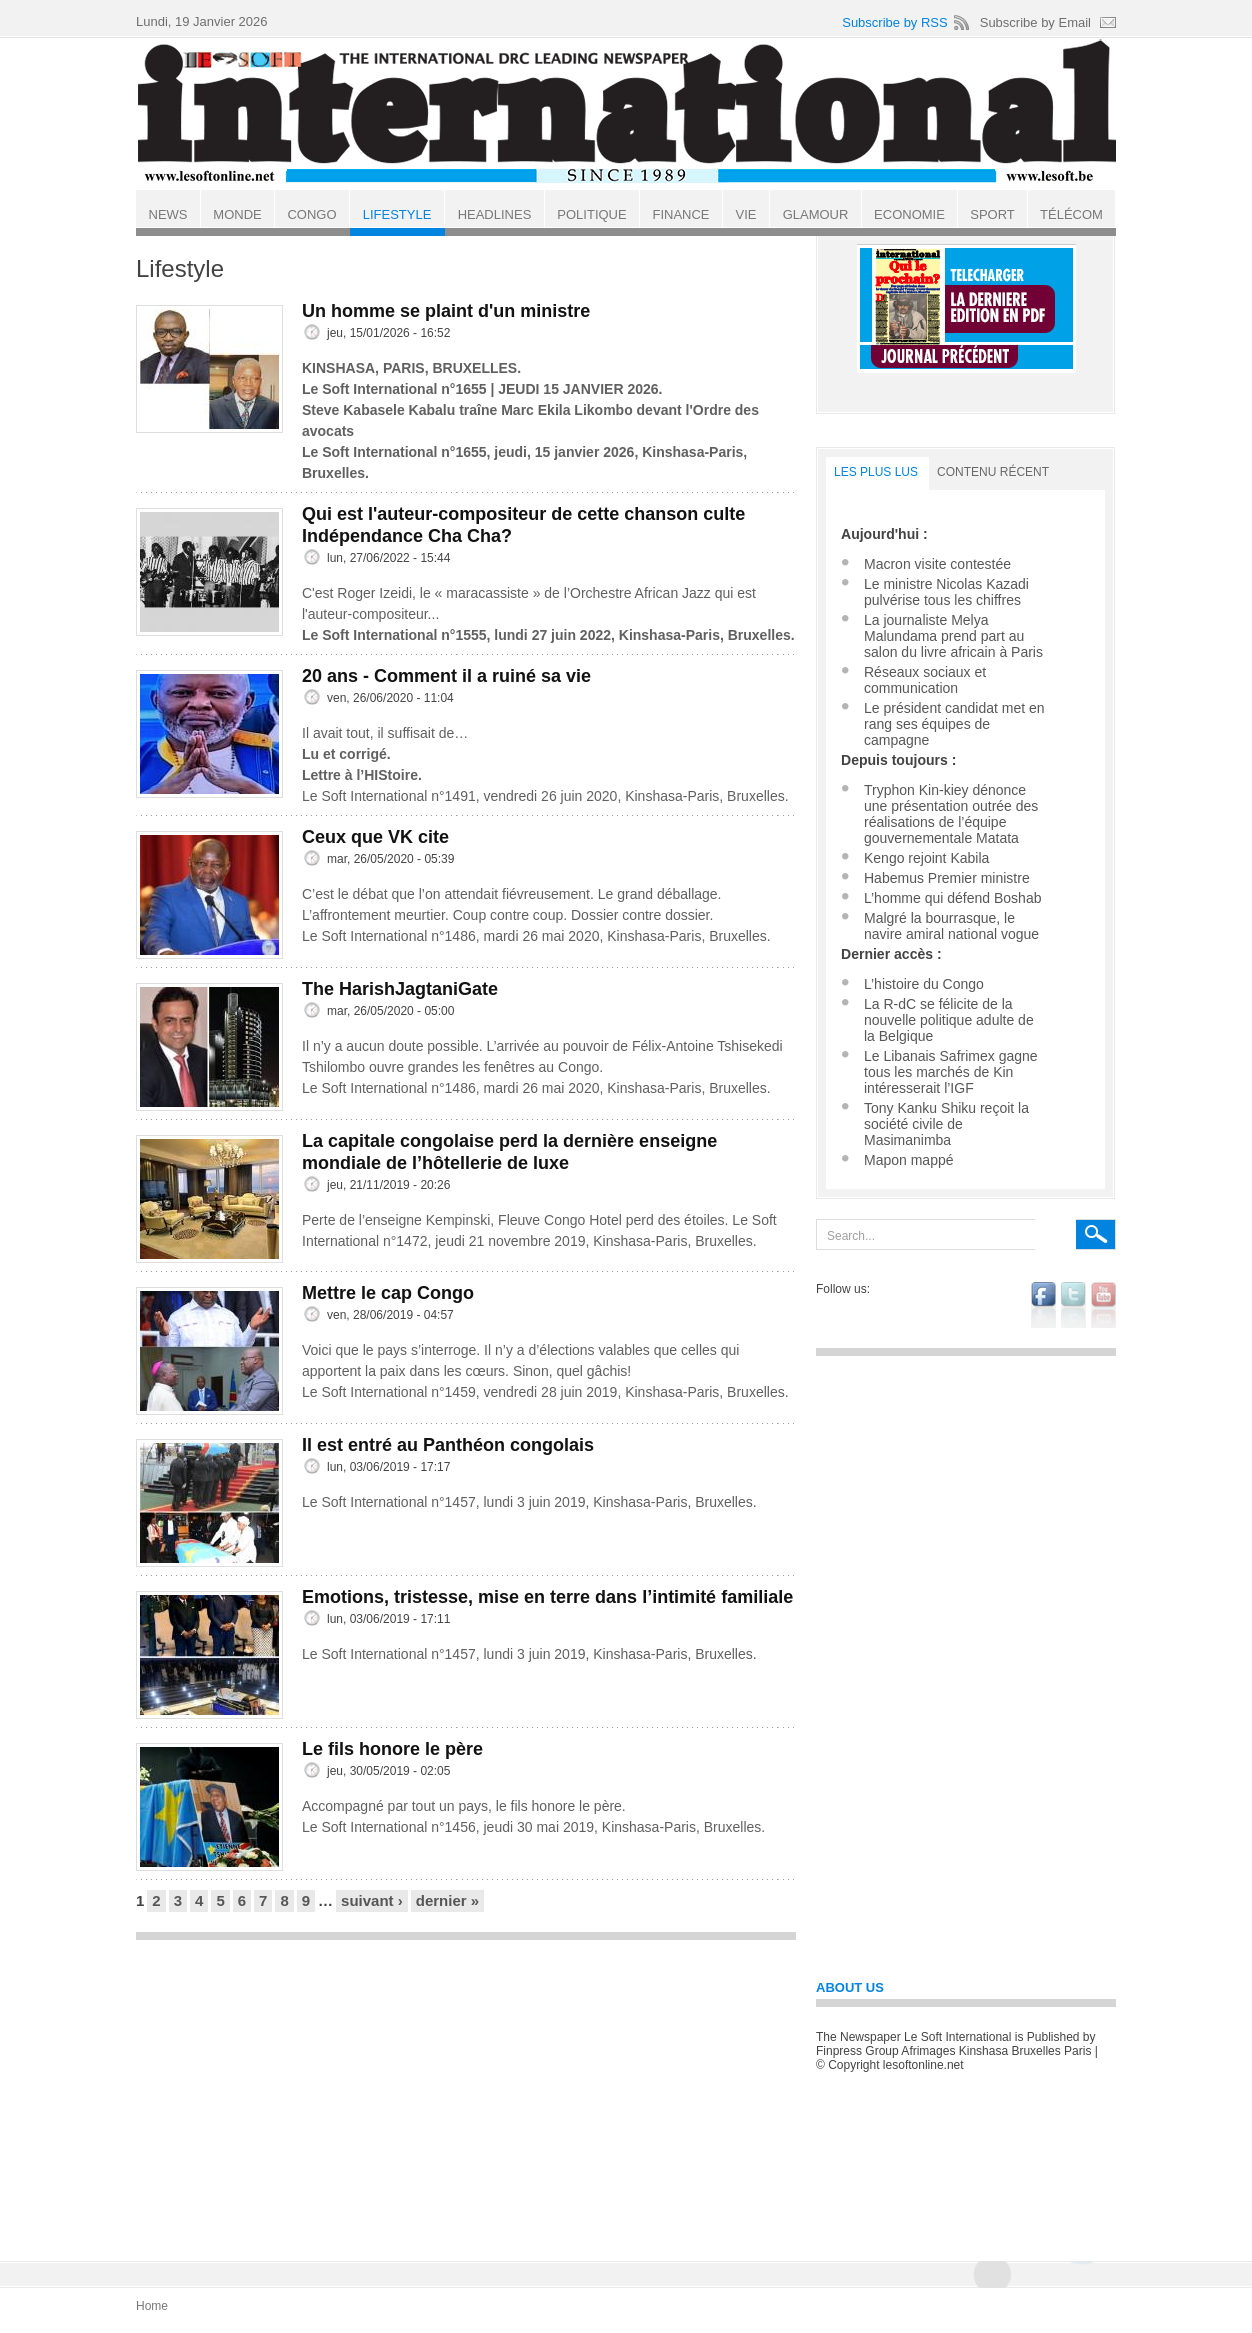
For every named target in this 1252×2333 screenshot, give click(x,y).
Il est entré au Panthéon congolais (448, 1445)
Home (152, 2306)
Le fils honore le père (392, 1749)
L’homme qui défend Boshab (952, 898)
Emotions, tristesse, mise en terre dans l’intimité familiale (547, 1597)
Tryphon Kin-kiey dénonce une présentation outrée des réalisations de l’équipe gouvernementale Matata (951, 814)
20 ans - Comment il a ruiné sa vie (446, 676)
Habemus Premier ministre (947, 878)
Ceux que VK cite (375, 837)
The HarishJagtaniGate (400, 989)
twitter (1073, 1305)
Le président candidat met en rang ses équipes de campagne (954, 724)
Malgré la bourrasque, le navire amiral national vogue (951, 926)
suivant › (372, 1900)
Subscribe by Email (1035, 22)
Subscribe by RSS (895, 22)
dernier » (447, 1900)
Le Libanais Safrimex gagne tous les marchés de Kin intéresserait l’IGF (951, 1072)
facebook (1043, 1305)
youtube (1103, 1305)
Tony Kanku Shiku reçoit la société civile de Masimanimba (946, 1124)
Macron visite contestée (937, 564)
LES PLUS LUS (876, 472)
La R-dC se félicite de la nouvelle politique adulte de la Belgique (949, 1020)
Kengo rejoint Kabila (926, 858)
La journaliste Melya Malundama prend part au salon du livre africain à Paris (953, 636)
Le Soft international (628, 113)
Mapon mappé (909, 1160)
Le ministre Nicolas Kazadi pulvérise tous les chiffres (946, 592)
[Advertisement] (466, 2091)
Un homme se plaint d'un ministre (446, 311)
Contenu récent (993, 472)
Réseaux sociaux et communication (925, 680)
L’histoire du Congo (924, 984)
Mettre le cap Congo (388, 1293)
